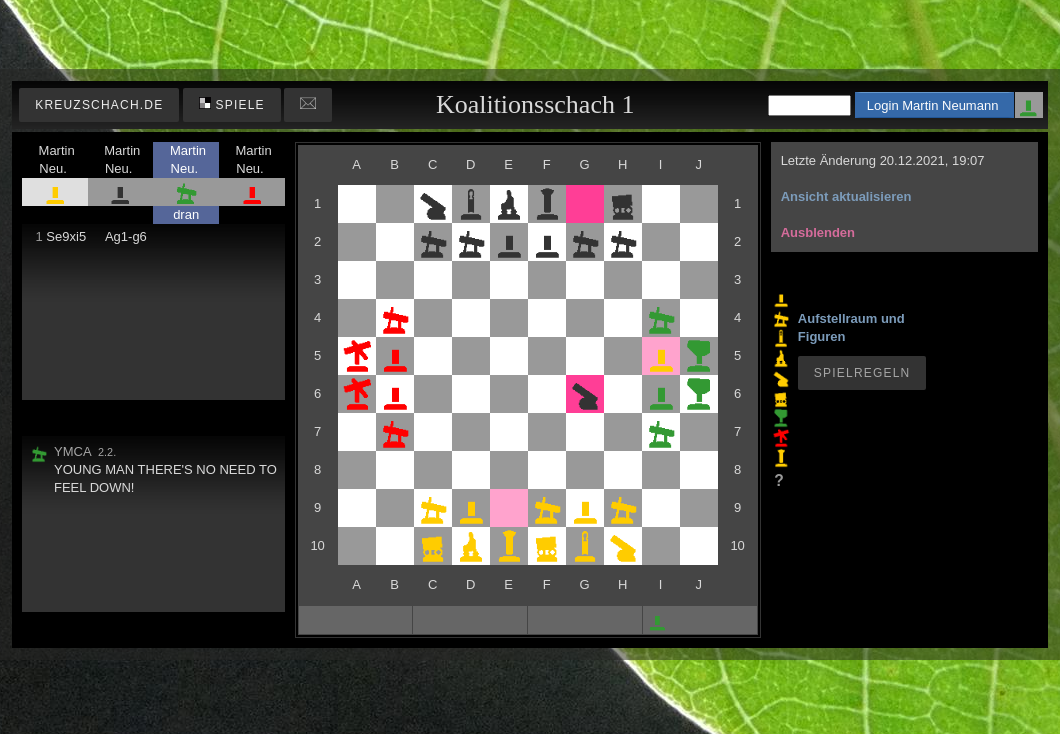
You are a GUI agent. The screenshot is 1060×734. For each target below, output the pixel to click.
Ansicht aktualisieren (846, 196)
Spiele (232, 104)
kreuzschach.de (99, 105)
